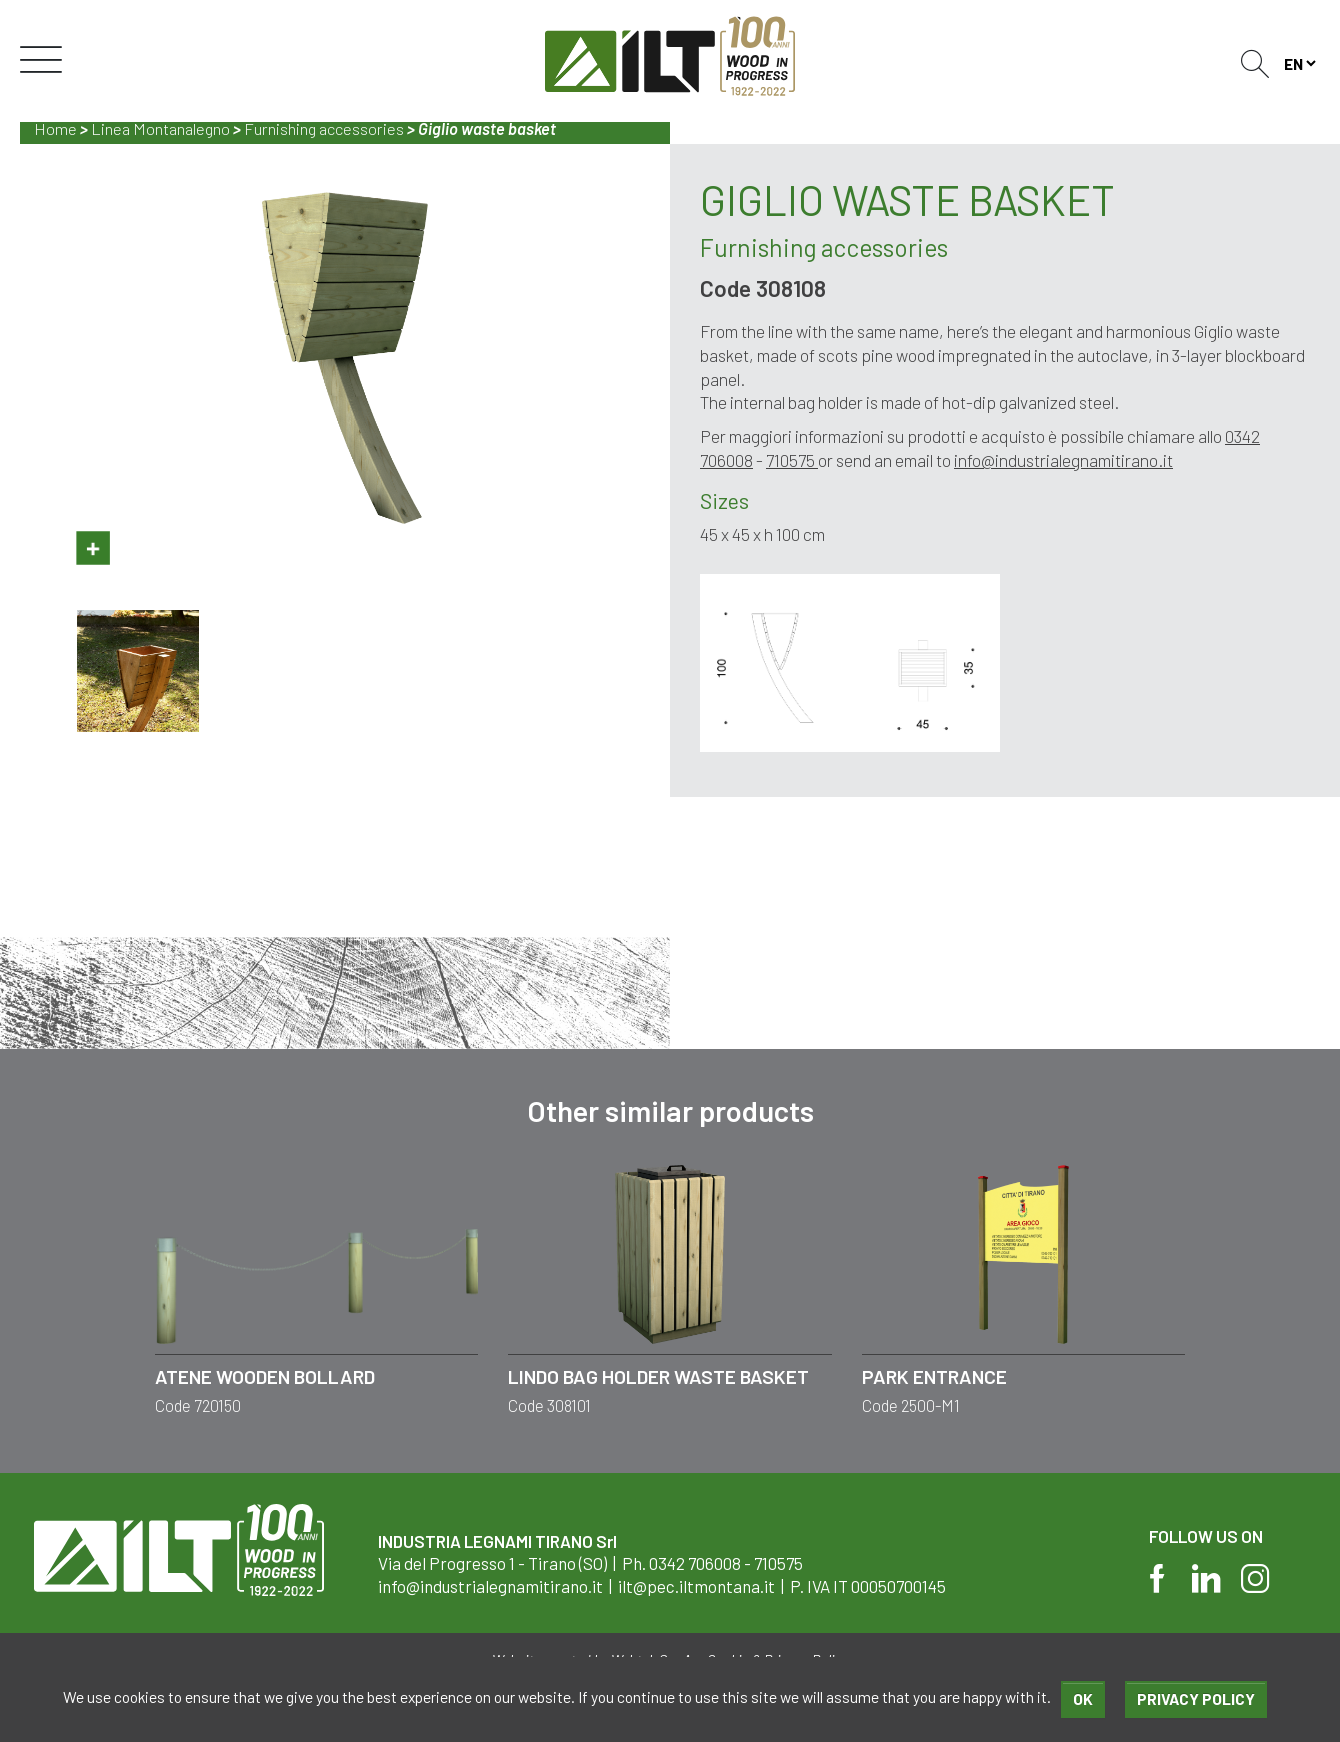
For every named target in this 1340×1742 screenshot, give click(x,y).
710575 (792, 460)
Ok (1083, 1698)
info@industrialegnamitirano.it (1063, 460)
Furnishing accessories (324, 128)
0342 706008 (695, 1563)
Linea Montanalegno (160, 128)
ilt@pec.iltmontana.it (696, 1586)
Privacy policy (1196, 1698)
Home (55, 128)
